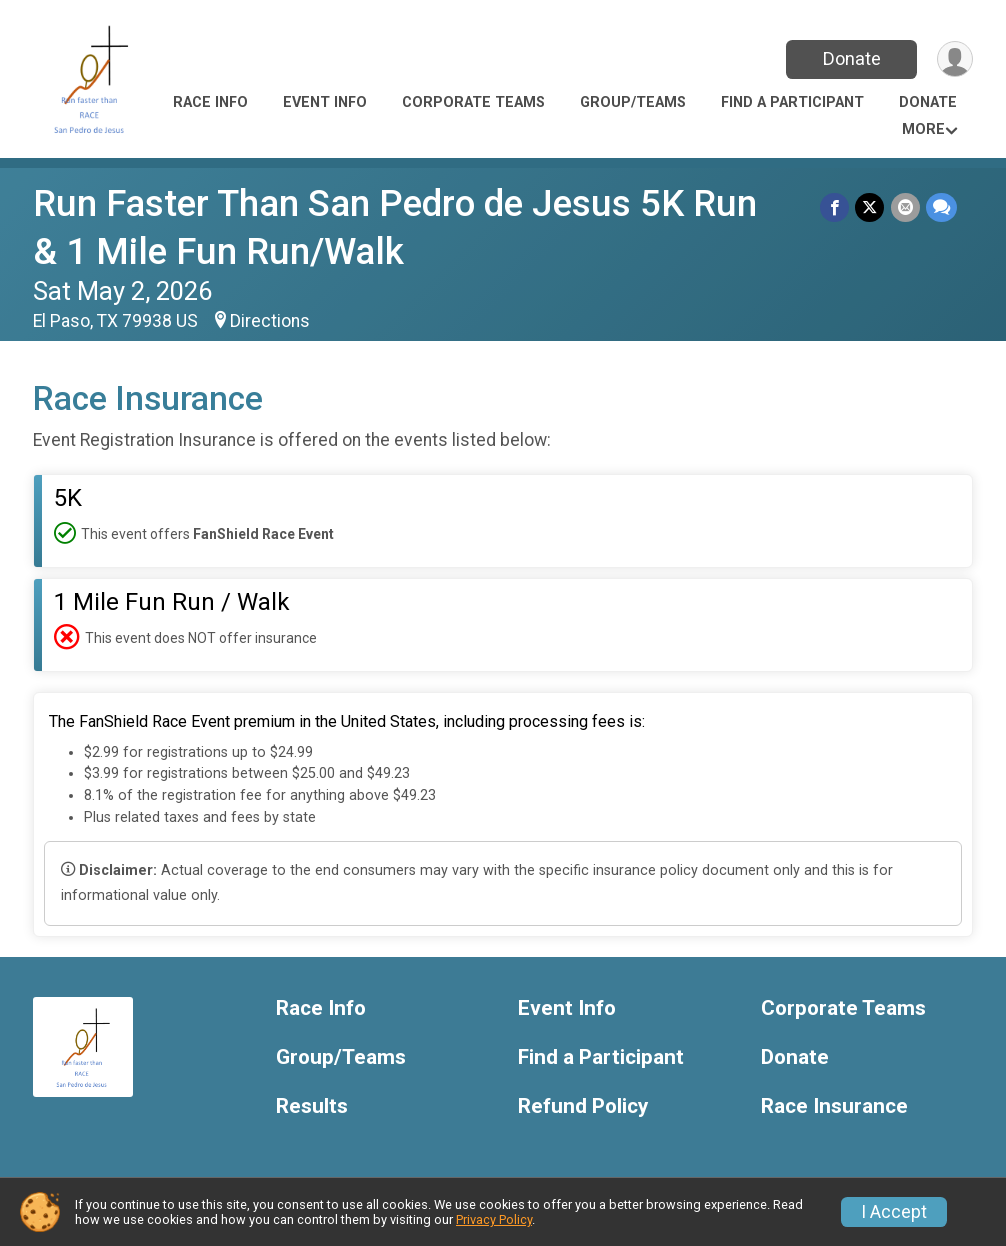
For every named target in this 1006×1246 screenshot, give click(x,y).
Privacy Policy (494, 1219)
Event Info (325, 102)
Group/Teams (633, 102)
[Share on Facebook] (835, 207)
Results (312, 1106)
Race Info (210, 102)
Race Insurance (834, 1106)
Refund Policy (583, 1106)
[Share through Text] (941, 207)
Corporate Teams (473, 102)
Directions (270, 321)
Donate (851, 58)
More (923, 129)
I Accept (894, 1212)
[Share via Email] (905, 207)
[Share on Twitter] (870, 207)
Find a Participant (792, 102)
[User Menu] (954, 59)
